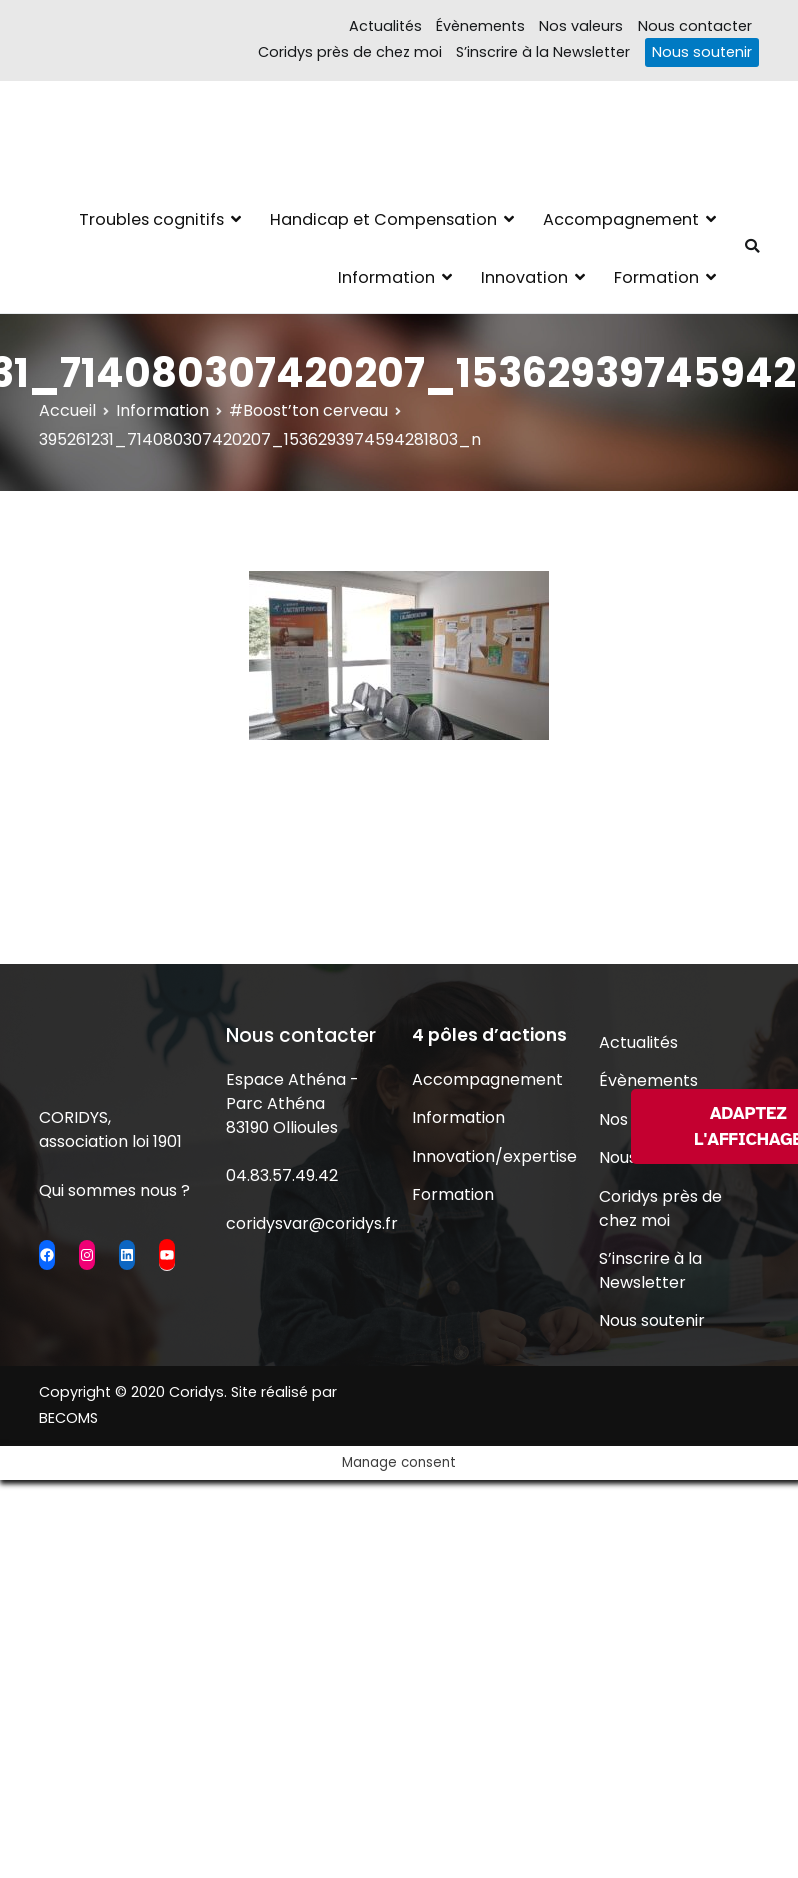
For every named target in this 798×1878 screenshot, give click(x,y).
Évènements (480, 26)
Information (386, 277)
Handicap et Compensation (383, 219)
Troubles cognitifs (151, 219)
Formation (656, 277)
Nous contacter (695, 26)
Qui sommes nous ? (114, 1190)
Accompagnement (621, 219)
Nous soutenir (702, 52)
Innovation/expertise (492, 1156)
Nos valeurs (581, 26)
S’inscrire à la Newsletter (543, 52)
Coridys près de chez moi (350, 52)
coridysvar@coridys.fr (312, 1223)
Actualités (385, 26)
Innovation (524, 277)
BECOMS (68, 1418)
